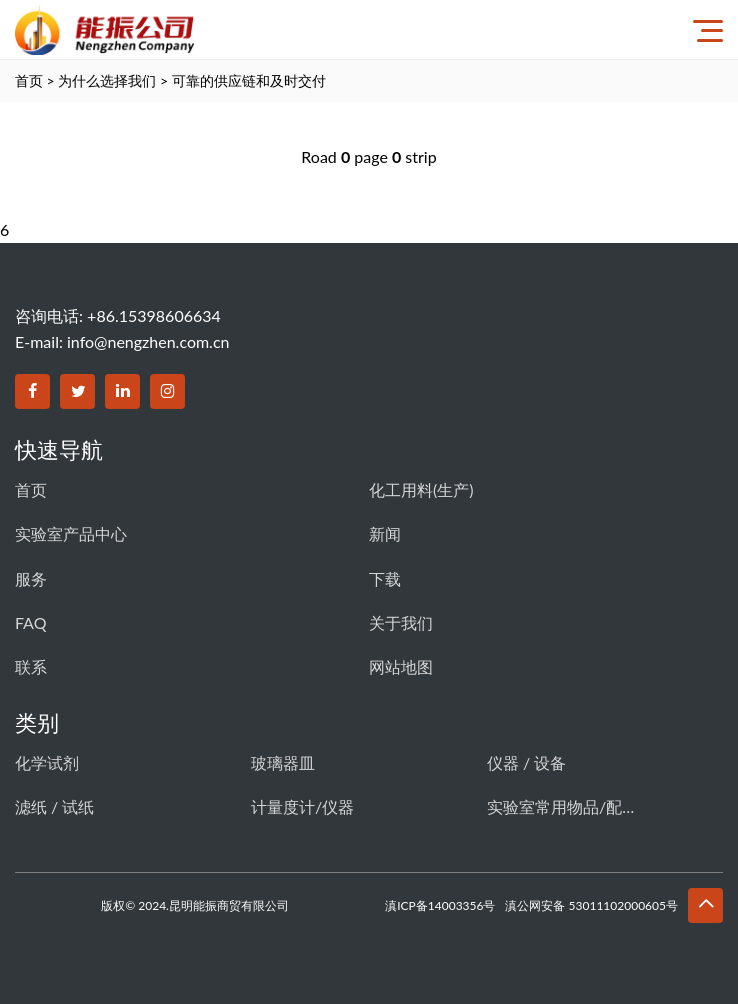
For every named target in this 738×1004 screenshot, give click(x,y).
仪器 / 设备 (526, 762)
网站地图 (401, 666)
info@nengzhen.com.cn (148, 341)
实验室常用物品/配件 (562, 806)
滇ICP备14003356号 (440, 905)
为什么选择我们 (107, 80)
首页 (29, 80)
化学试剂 (47, 762)
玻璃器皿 (283, 762)
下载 (385, 578)
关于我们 (401, 622)
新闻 (385, 533)
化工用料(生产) (421, 489)
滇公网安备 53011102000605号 (591, 905)
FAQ (30, 622)
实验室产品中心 (71, 533)
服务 (31, 578)
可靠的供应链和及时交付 (249, 80)
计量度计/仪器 (302, 806)
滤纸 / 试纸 (54, 806)
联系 (31, 666)
